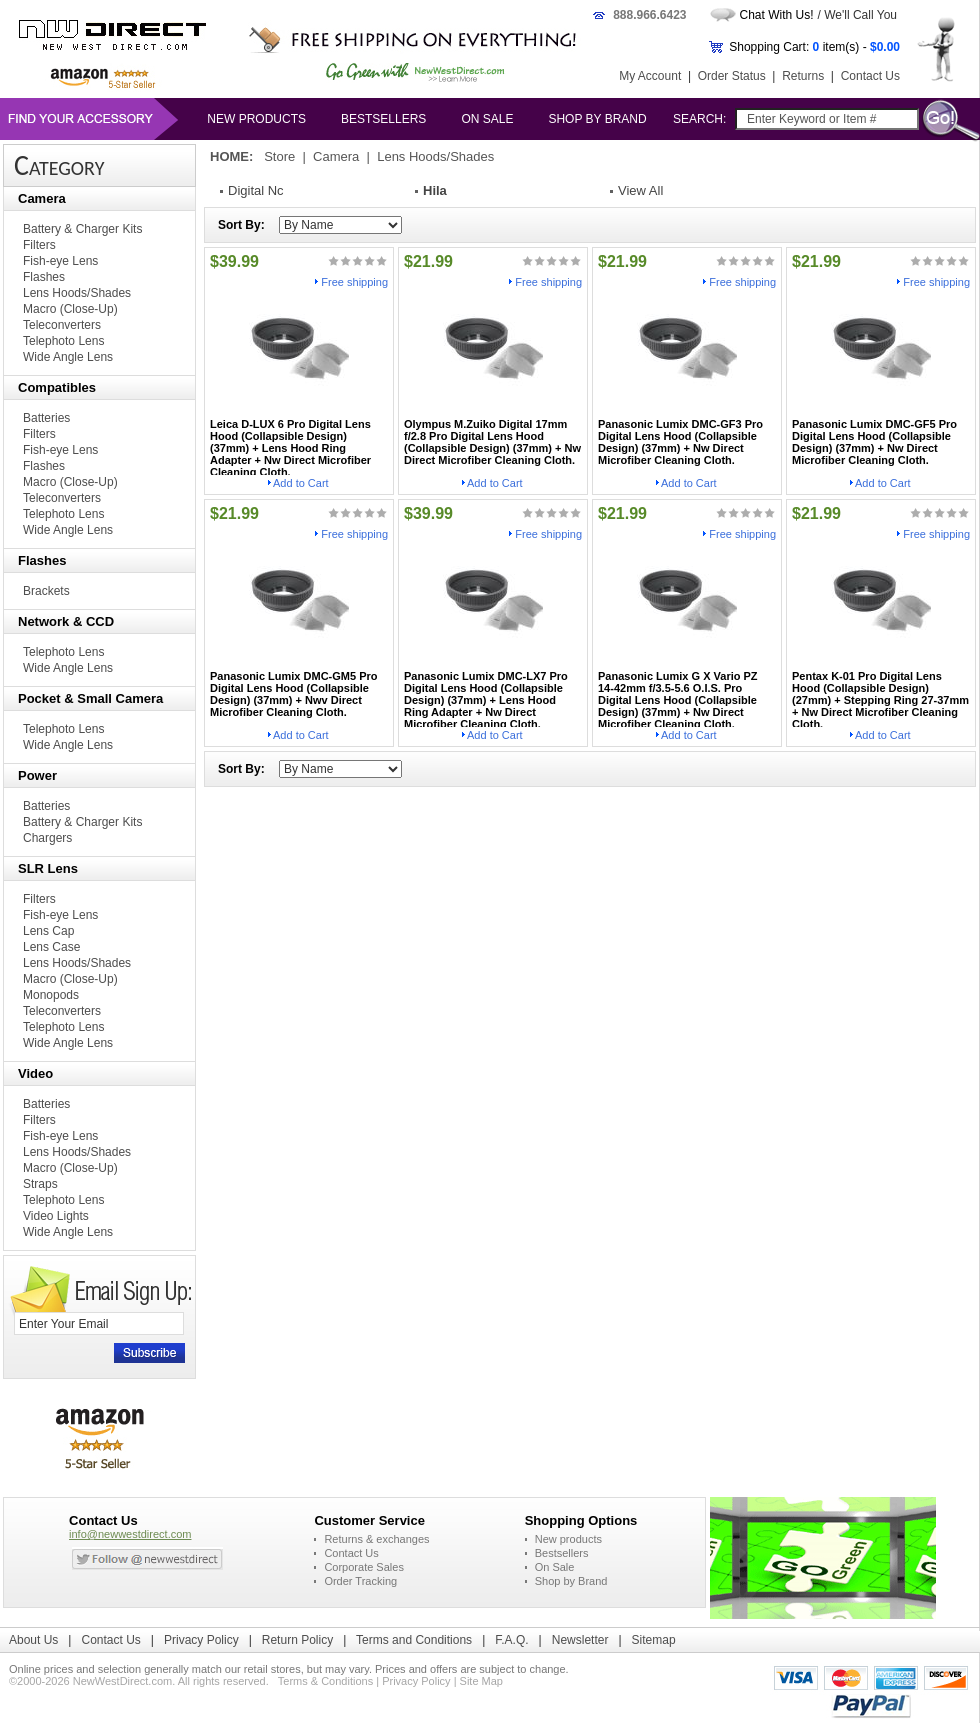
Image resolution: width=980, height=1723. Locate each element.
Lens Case (51, 947)
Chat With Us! (777, 15)
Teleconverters (62, 325)
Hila (435, 190)
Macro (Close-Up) (70, 309)
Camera (42, 198)
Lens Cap (48, 931)
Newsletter (580, 1640)
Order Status (732, 76)
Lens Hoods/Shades (77, 293)
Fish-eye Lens (60, 261)
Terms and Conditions (414, 1640)
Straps (40, 1184)
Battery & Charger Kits (82, 229)
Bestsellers (383, 119)
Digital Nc (256, 190)
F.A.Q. (511, 1640)
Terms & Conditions (325, 1681)
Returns (803, 76)
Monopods (51, 995)
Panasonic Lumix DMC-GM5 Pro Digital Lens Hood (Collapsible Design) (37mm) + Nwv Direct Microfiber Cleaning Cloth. (293, 694)
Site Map (481, 1681)
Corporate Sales (364, 1567)
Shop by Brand (597, 119)
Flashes (44, 277)
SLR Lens (48, 868)
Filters (39, 245)
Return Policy (297, 1640)
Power (37, 775)
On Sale (487, 119)
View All (640, 190)
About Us (33, 1640)
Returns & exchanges (376, 1539)
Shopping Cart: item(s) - (814, 47)
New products (256, 119)
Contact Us (870, 76)
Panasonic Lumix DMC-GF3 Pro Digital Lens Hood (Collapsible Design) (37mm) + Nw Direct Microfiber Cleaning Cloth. (680, 442)
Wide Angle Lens (68, 357)
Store (279, 156)
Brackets (46, 591)
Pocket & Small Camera (90, 698)
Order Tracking (360, 1581)
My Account (650, 76)
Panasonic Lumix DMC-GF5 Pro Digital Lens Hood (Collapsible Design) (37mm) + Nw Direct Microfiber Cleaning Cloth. (874, 442)
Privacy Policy (201, 1640)
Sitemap (654, 1640)
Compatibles (57, 387)
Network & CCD (66, 621)
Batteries (46, 418)
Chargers (47, 838)
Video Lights (56, 1216)
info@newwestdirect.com (130, 1534)
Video (35, 1073)
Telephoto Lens (63, 341)
